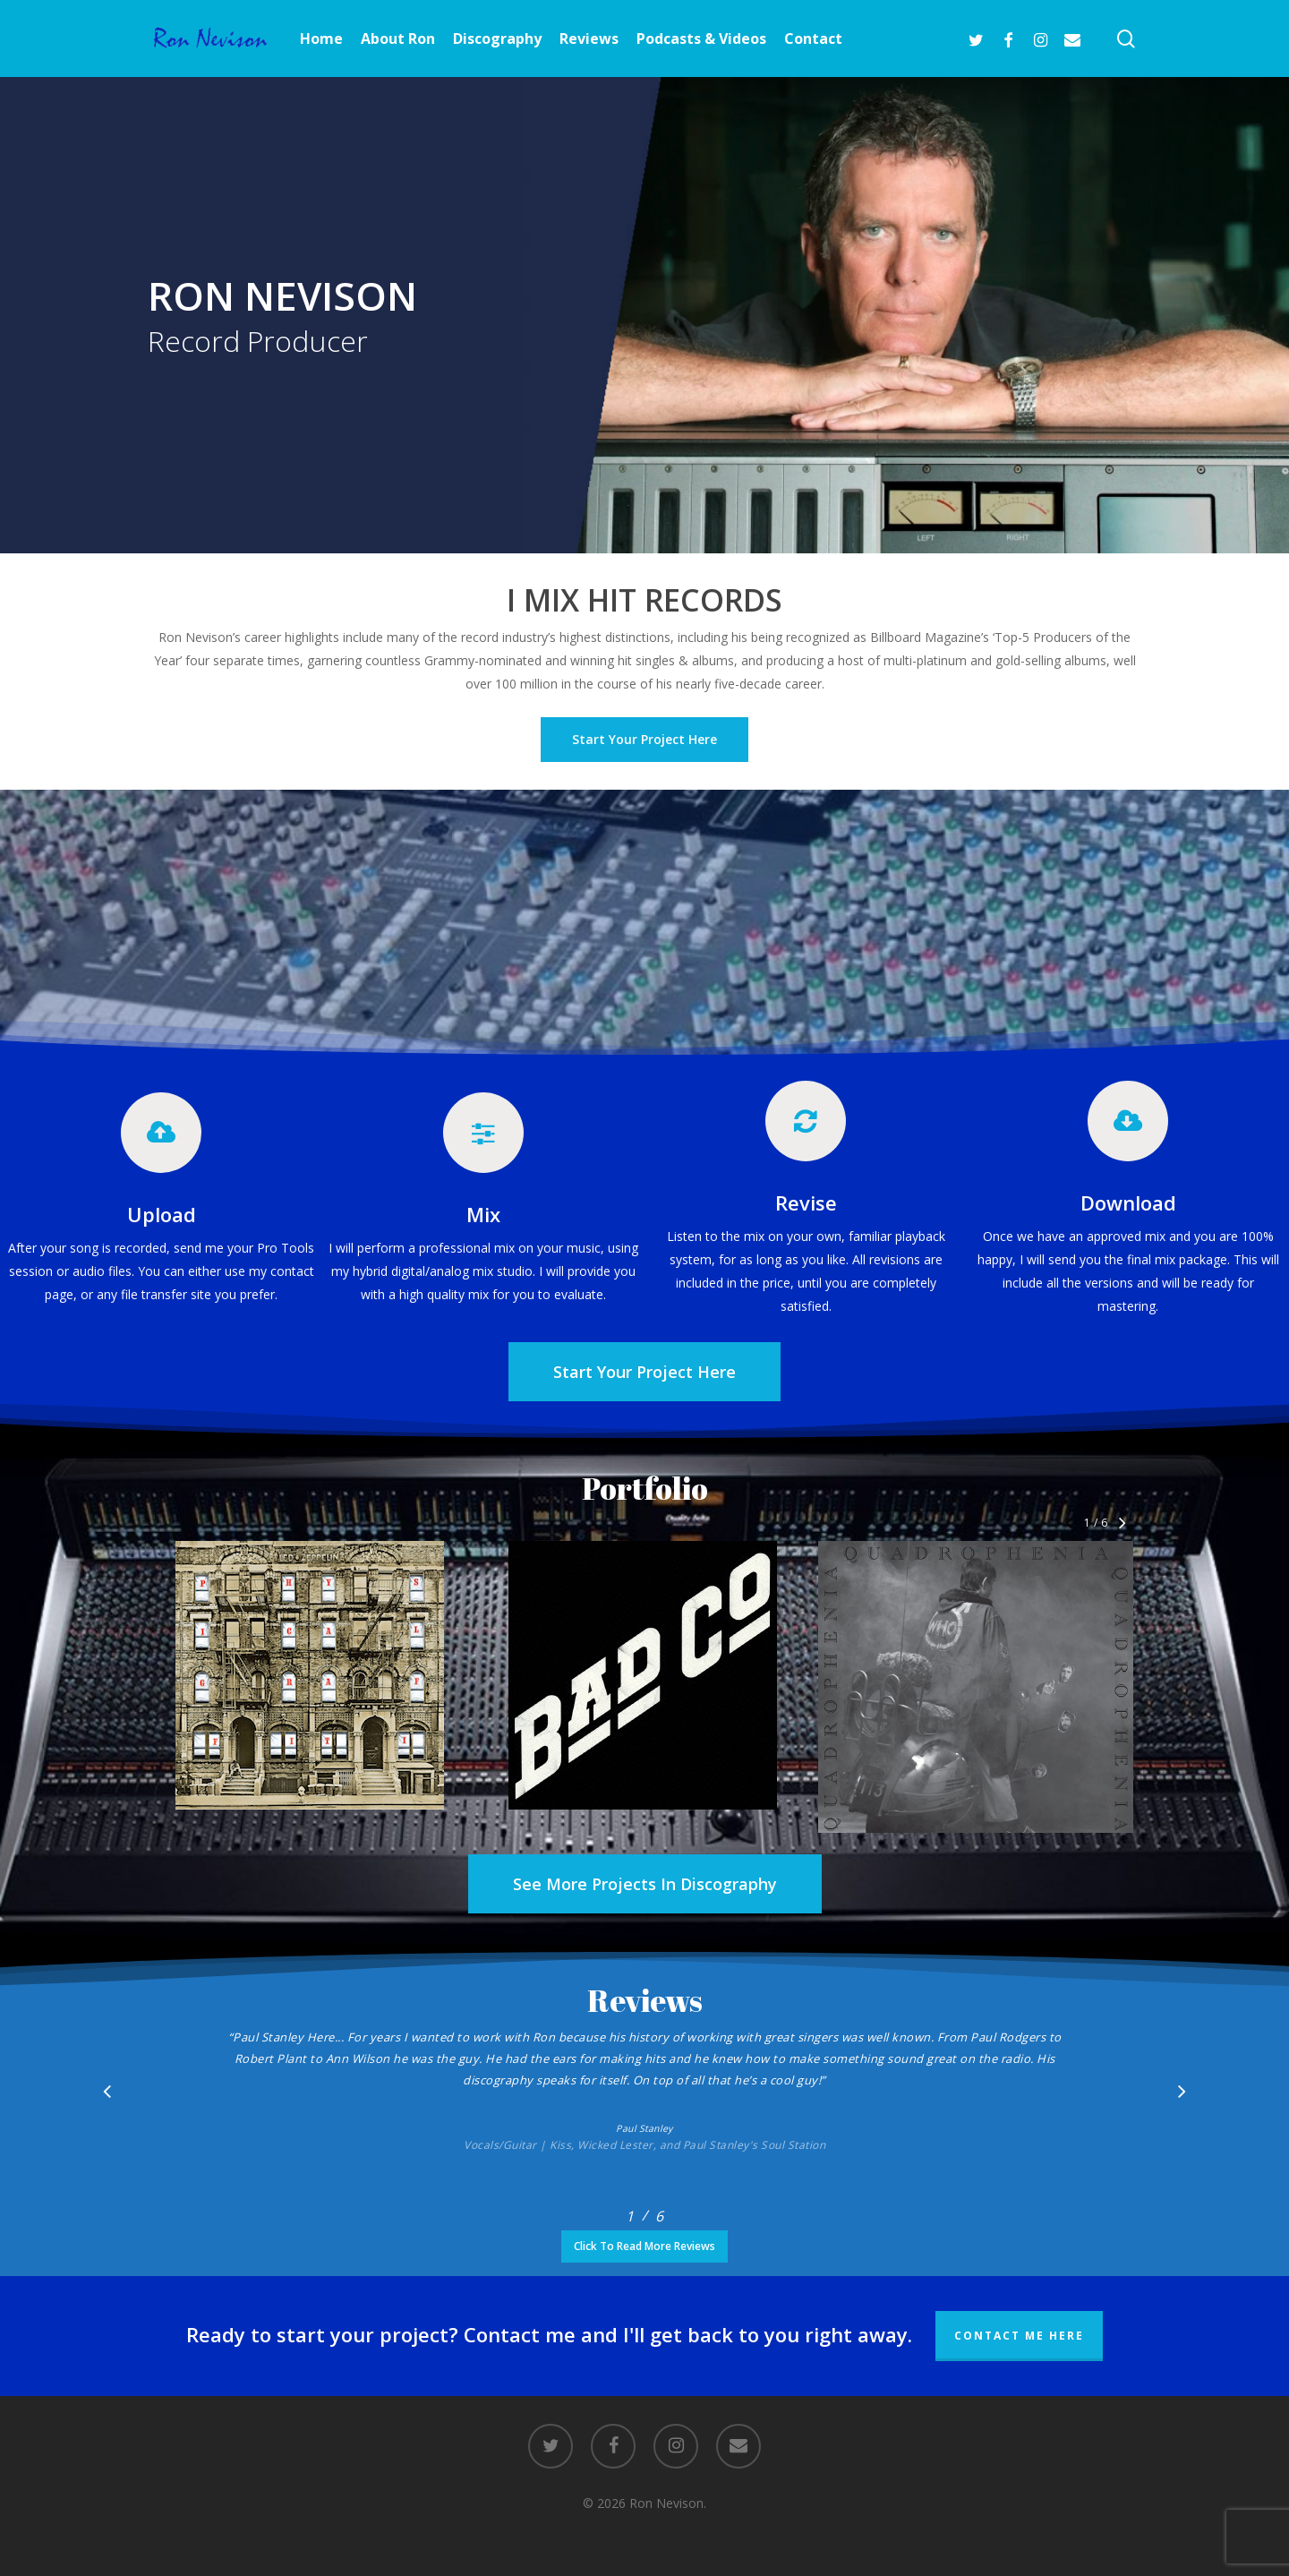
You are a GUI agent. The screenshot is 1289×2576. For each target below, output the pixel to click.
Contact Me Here (1019, 2335)
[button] (644, 1371)
